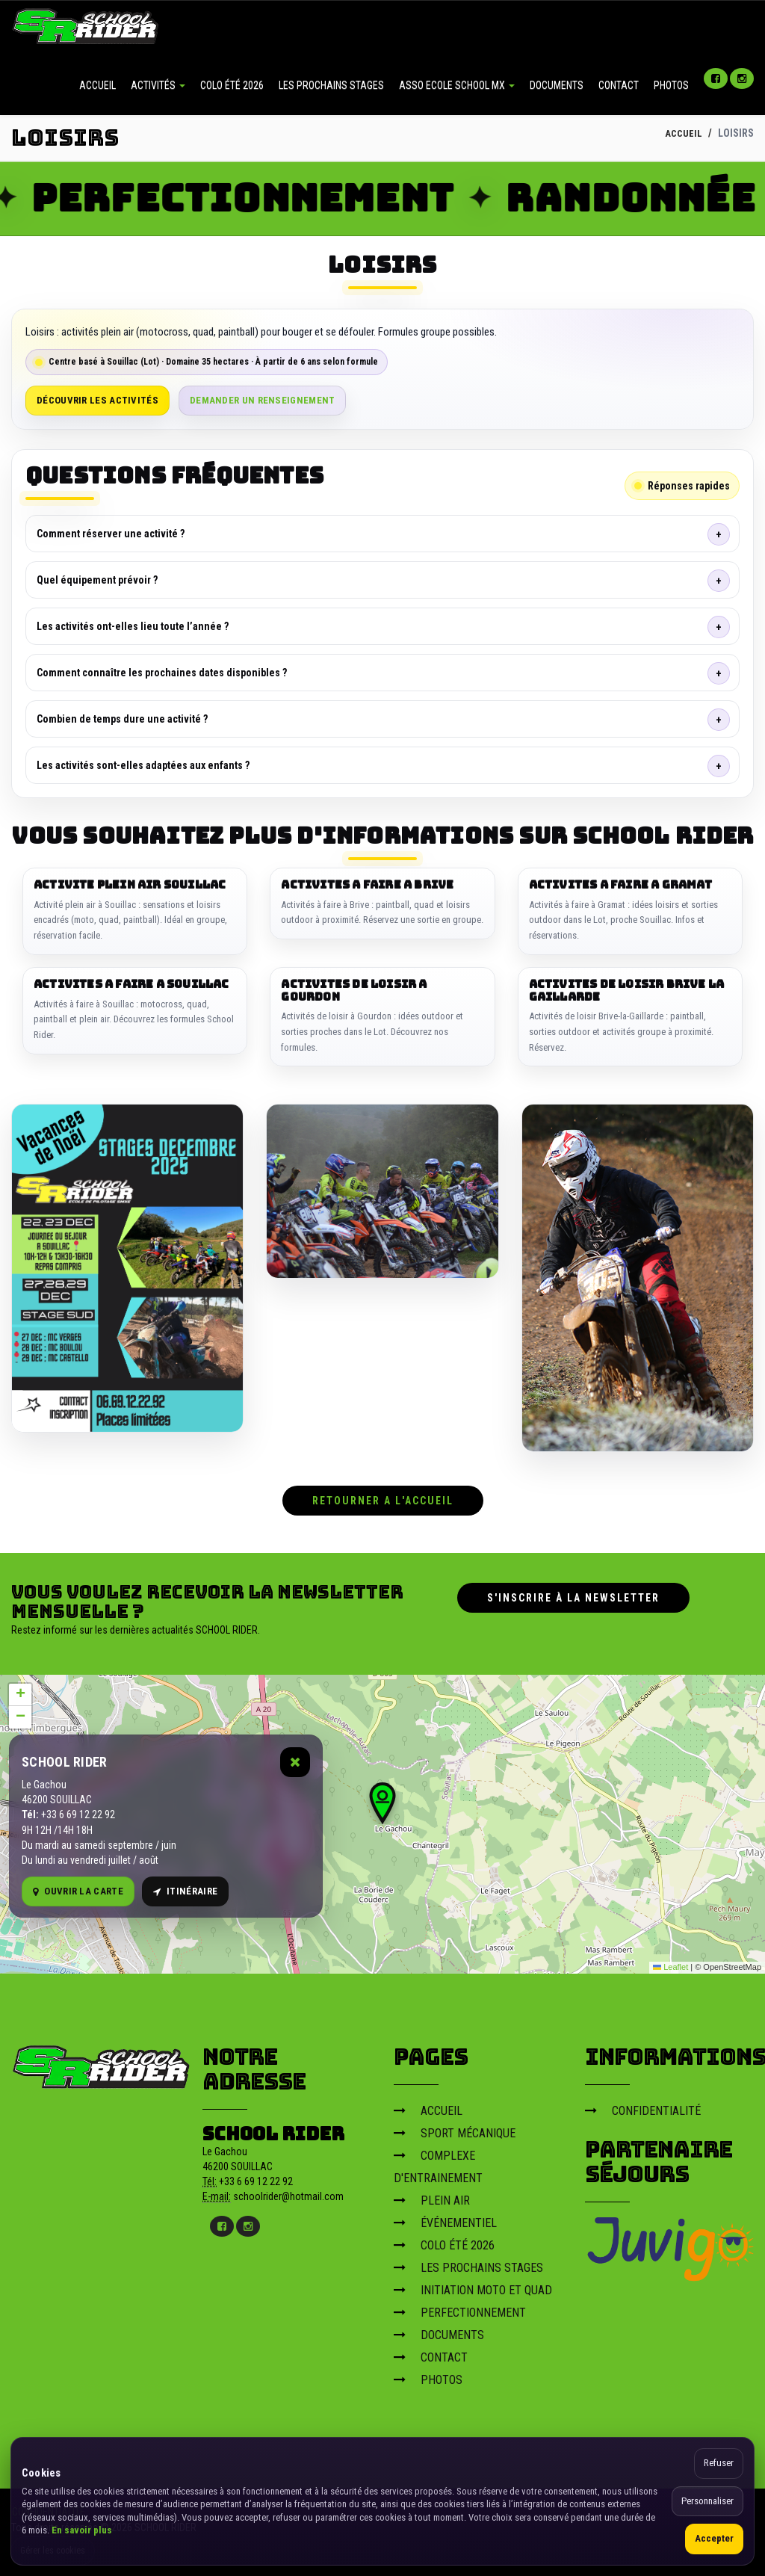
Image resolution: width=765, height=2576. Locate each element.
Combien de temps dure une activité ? (122, 719)
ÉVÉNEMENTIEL (445, 2219)
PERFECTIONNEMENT (460, 2309)
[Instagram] (742, 78)
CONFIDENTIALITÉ (643, 2107)
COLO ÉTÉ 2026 (232, 85)
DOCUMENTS (556, 85)
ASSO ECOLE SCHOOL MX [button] (457, 85)
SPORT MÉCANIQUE (454, 2129)
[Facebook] (716, 78)
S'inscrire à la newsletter (573, 1594)
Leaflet (670, 1963)
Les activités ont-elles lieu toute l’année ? (133, 626)
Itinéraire (185, 1888)
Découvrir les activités (97, 400)
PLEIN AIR (432, 2197)
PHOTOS (671, 85)
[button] (382, 1799)
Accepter (714, 2538)
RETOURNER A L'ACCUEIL (382, 1497)
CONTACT (618, 85)
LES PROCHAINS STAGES (331, 85)
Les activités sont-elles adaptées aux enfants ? (143, 765)
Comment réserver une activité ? (111, 534)
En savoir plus (82, 2530)
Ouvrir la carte (78, 1888)
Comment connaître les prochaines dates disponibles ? (162, 673)
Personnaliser (707, 2500)
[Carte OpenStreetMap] (382, 1820)
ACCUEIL (97, 85)
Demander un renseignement (262, 400)
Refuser (719, 2462)
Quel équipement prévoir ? (97, 580)
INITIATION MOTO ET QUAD (473, 2286)
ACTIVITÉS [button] (158, 85)
